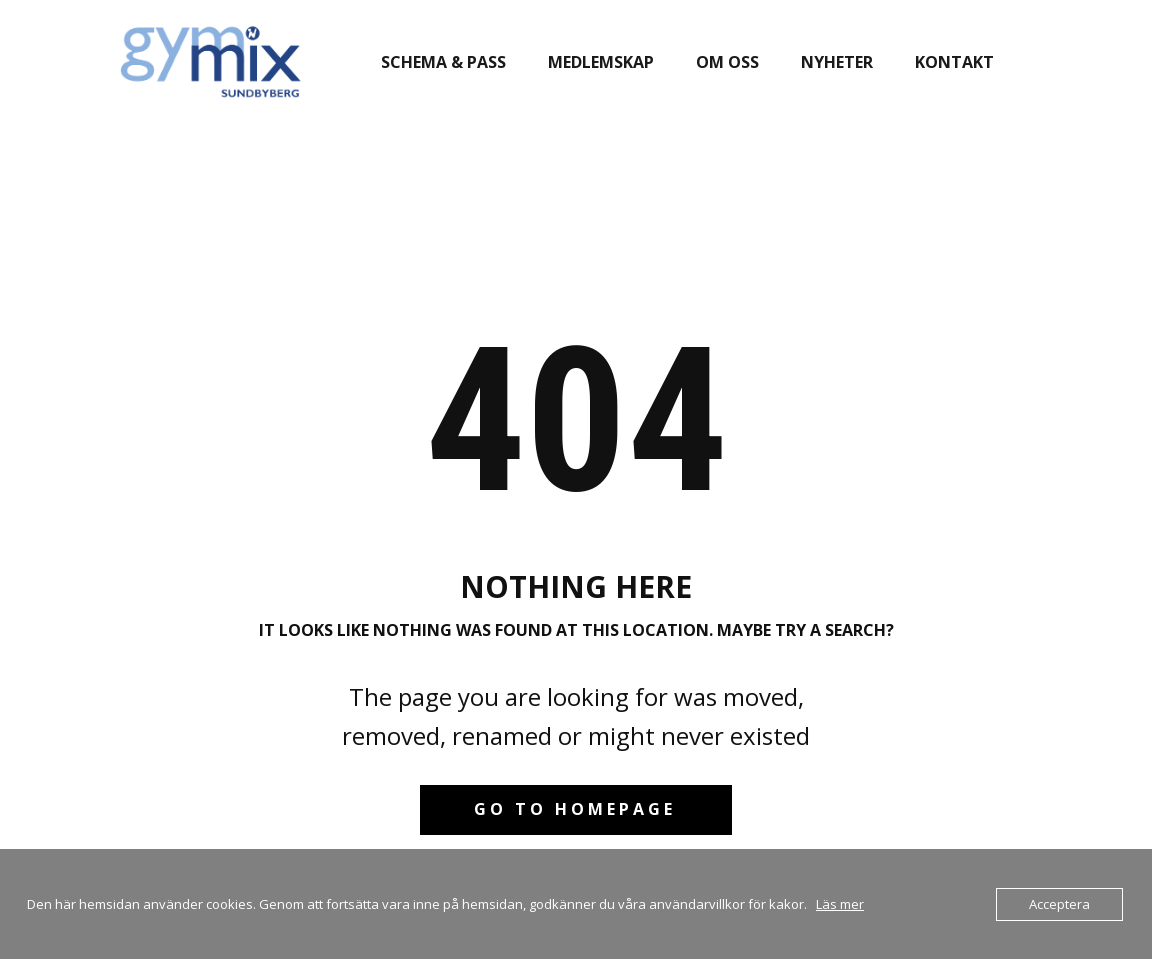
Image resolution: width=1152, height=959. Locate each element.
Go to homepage (575, 809)
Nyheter (837, 62)
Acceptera (1059, 904)
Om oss (727, 62)
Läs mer (840, 904)
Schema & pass (443, 62)
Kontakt (954, 62)
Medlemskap (601, 62)
